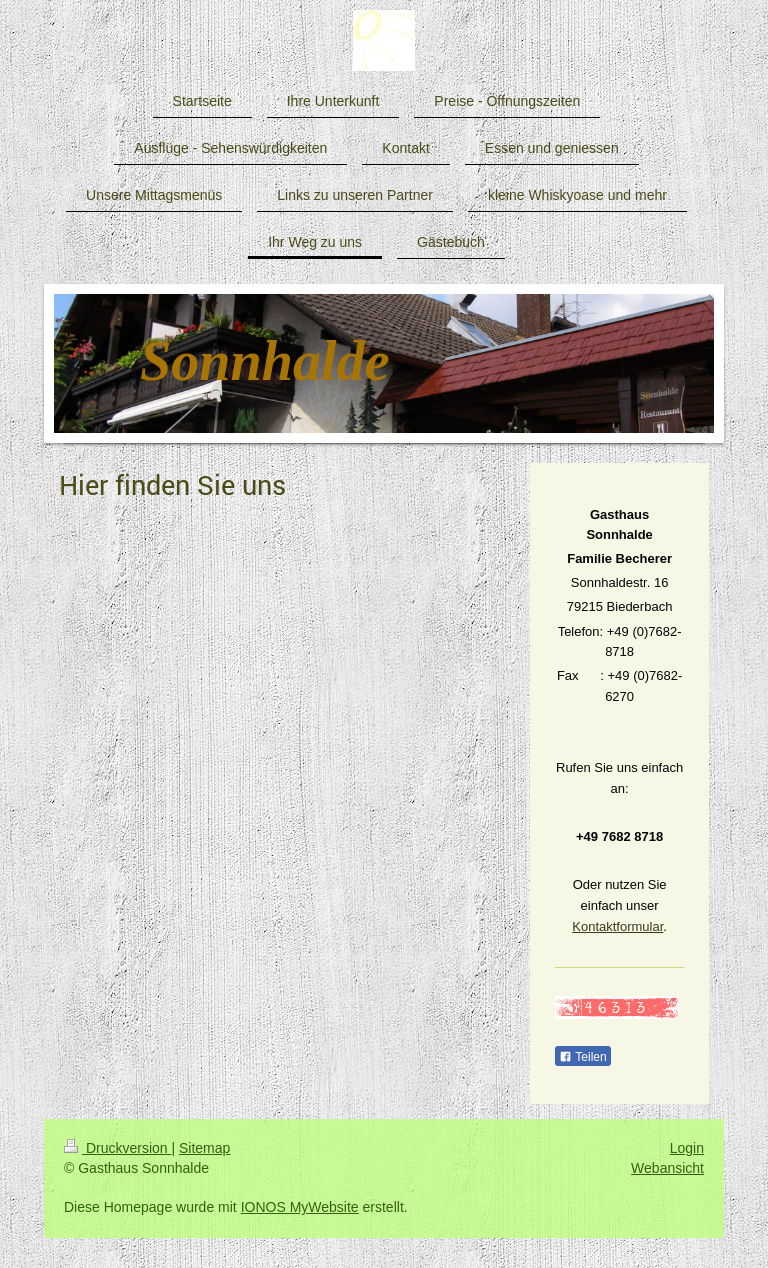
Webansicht (667, 1168)
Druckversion (117, 1148)
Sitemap (204, 1148)
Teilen (582, 1057)
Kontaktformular (617, 926)
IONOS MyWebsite (300, 1207)
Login (687, 1148)
